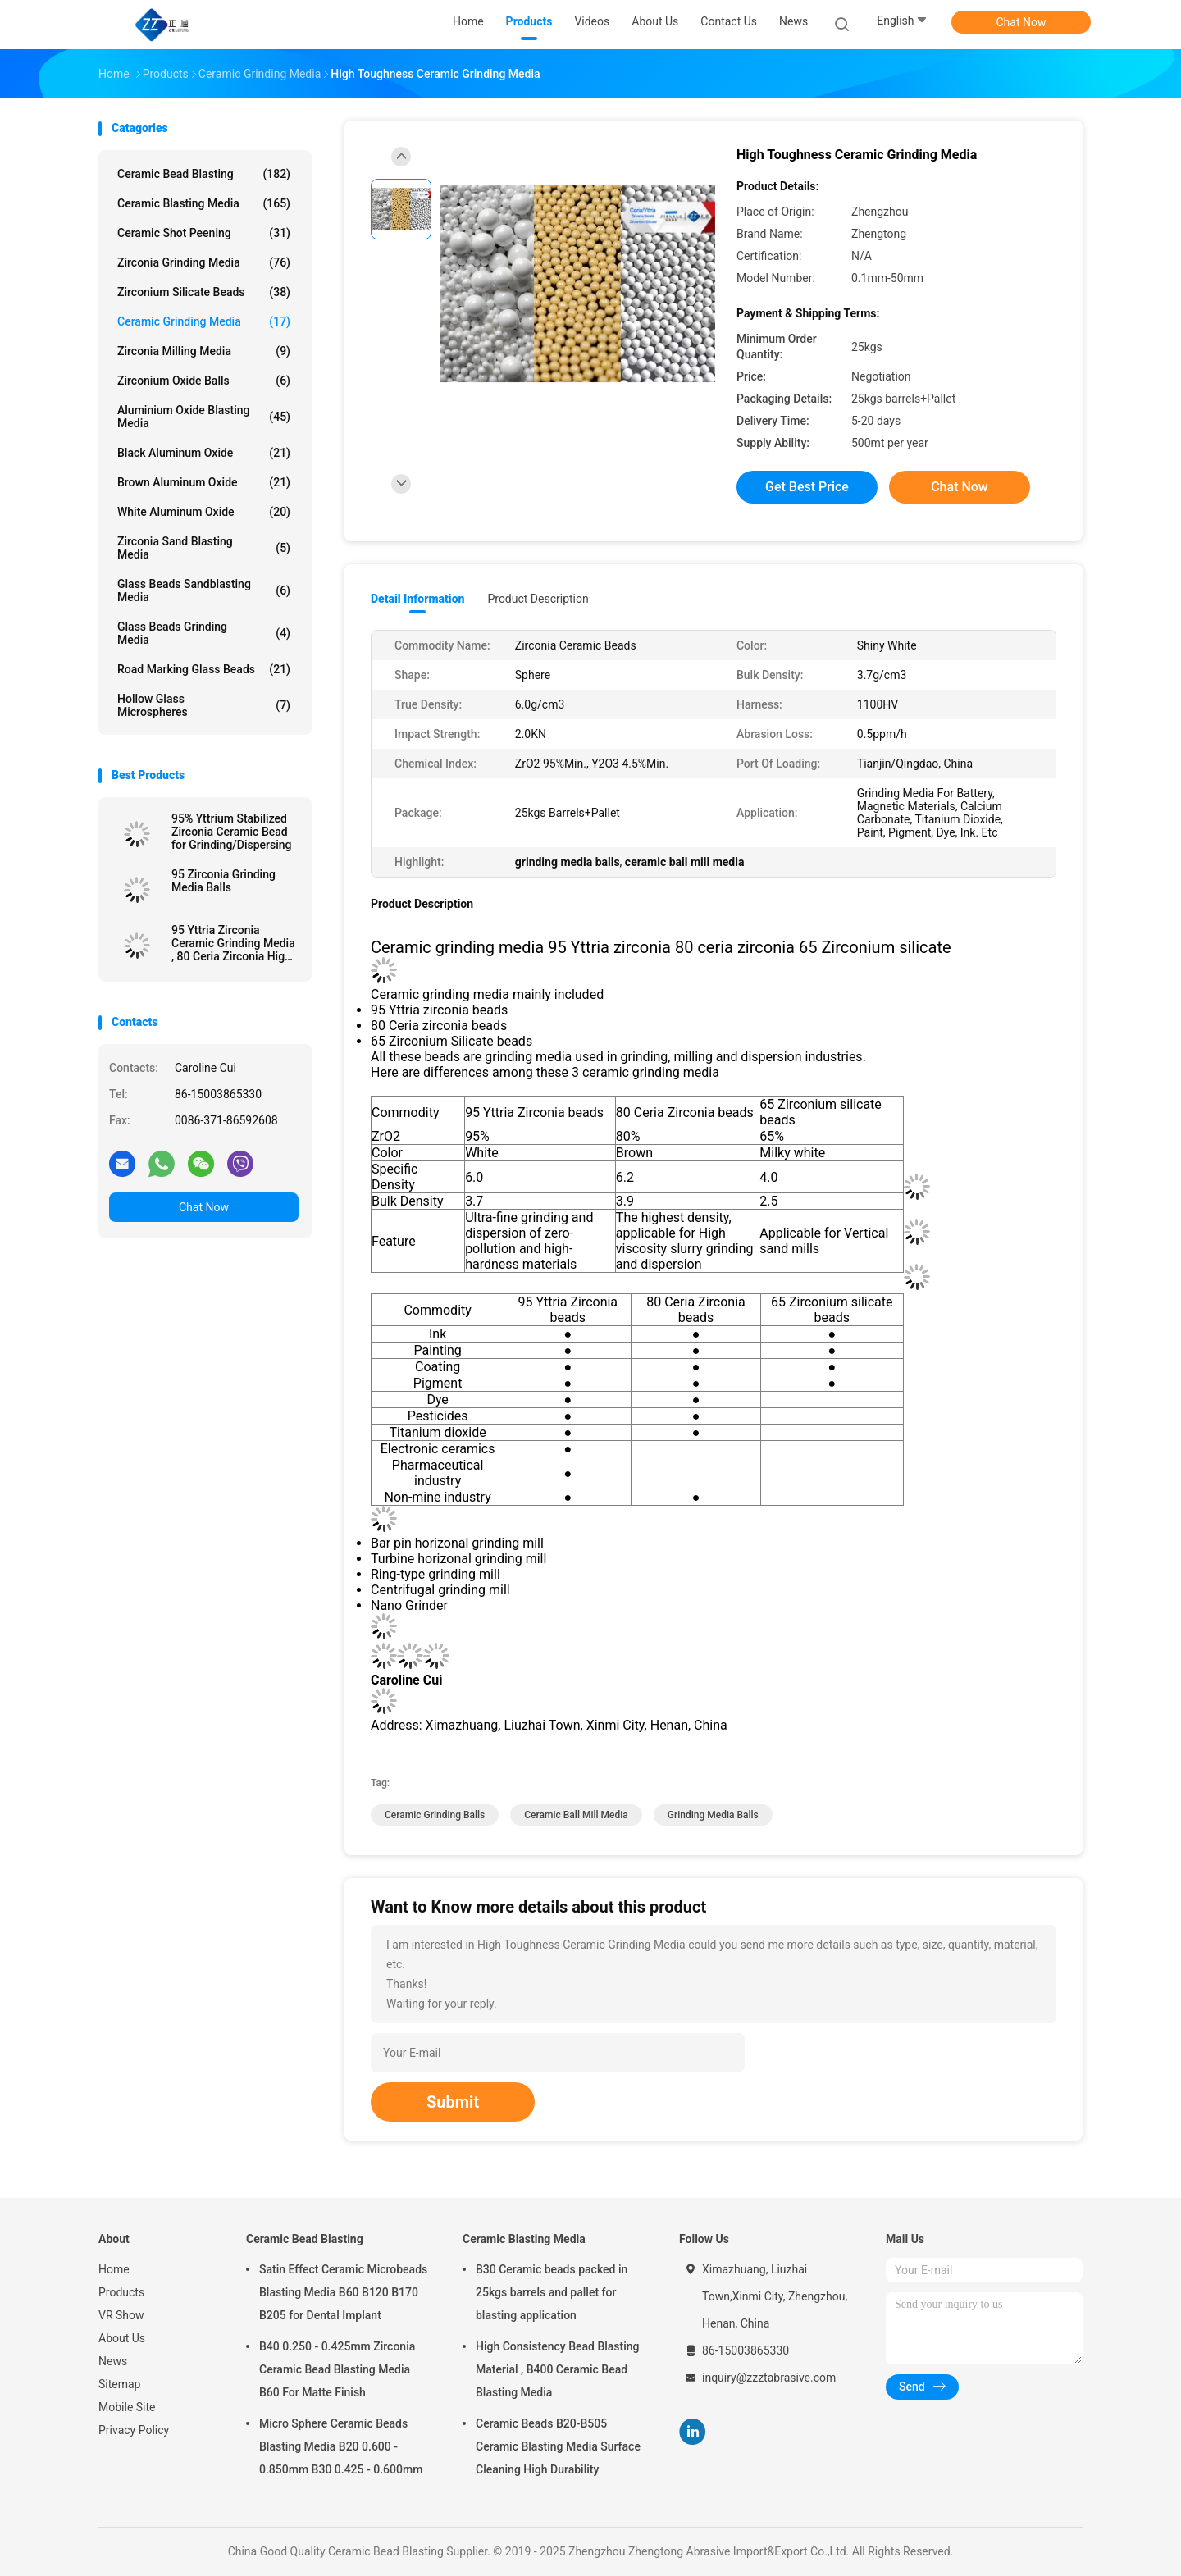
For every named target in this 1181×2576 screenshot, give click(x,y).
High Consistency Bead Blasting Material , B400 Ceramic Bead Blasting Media (558, 2369)
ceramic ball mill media (576, 1815)
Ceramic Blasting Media (203, 203)
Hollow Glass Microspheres (203, 705)
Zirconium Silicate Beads (203, 292)
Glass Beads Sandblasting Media (203, 590)
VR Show (121, 2315)
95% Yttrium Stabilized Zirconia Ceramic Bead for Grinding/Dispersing (231, 831)
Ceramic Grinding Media (203, 321)
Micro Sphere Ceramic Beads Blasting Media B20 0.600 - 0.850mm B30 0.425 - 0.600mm (340, 2446)
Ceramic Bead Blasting (203, 174)
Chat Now (1021, 22)
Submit (452, 2102)
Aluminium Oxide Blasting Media (203, 416)
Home (114, 2269)
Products (121, 2292)
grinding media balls (713, 1815)
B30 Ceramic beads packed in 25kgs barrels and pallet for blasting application (551, 2292)
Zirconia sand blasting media (203, 548)
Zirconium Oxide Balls (203, 380)
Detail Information (417, 598)
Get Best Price (807, 487)
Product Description (537, 598)
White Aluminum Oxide (203, 512)
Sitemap (119, 2384)
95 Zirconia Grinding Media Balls (223, 881)
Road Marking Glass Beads (203, 669)
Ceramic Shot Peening (203, 233)
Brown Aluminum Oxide (203, 482)
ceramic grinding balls (435, 1815)
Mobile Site (127, 2407)
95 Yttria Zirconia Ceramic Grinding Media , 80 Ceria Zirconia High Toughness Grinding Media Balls (233, 943)
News (112, 2361)
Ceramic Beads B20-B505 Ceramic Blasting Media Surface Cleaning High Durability (558, 2446)
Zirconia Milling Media (203, 351)
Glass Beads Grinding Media (203, 633)
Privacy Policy (133, 2430)
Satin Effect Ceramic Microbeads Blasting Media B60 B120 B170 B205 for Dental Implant (343, 2292)
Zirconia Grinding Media (203, 262)
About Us (121, 2338)
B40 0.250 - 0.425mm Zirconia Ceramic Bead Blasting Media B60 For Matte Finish (337, 2369)
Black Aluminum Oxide (203, 453)
